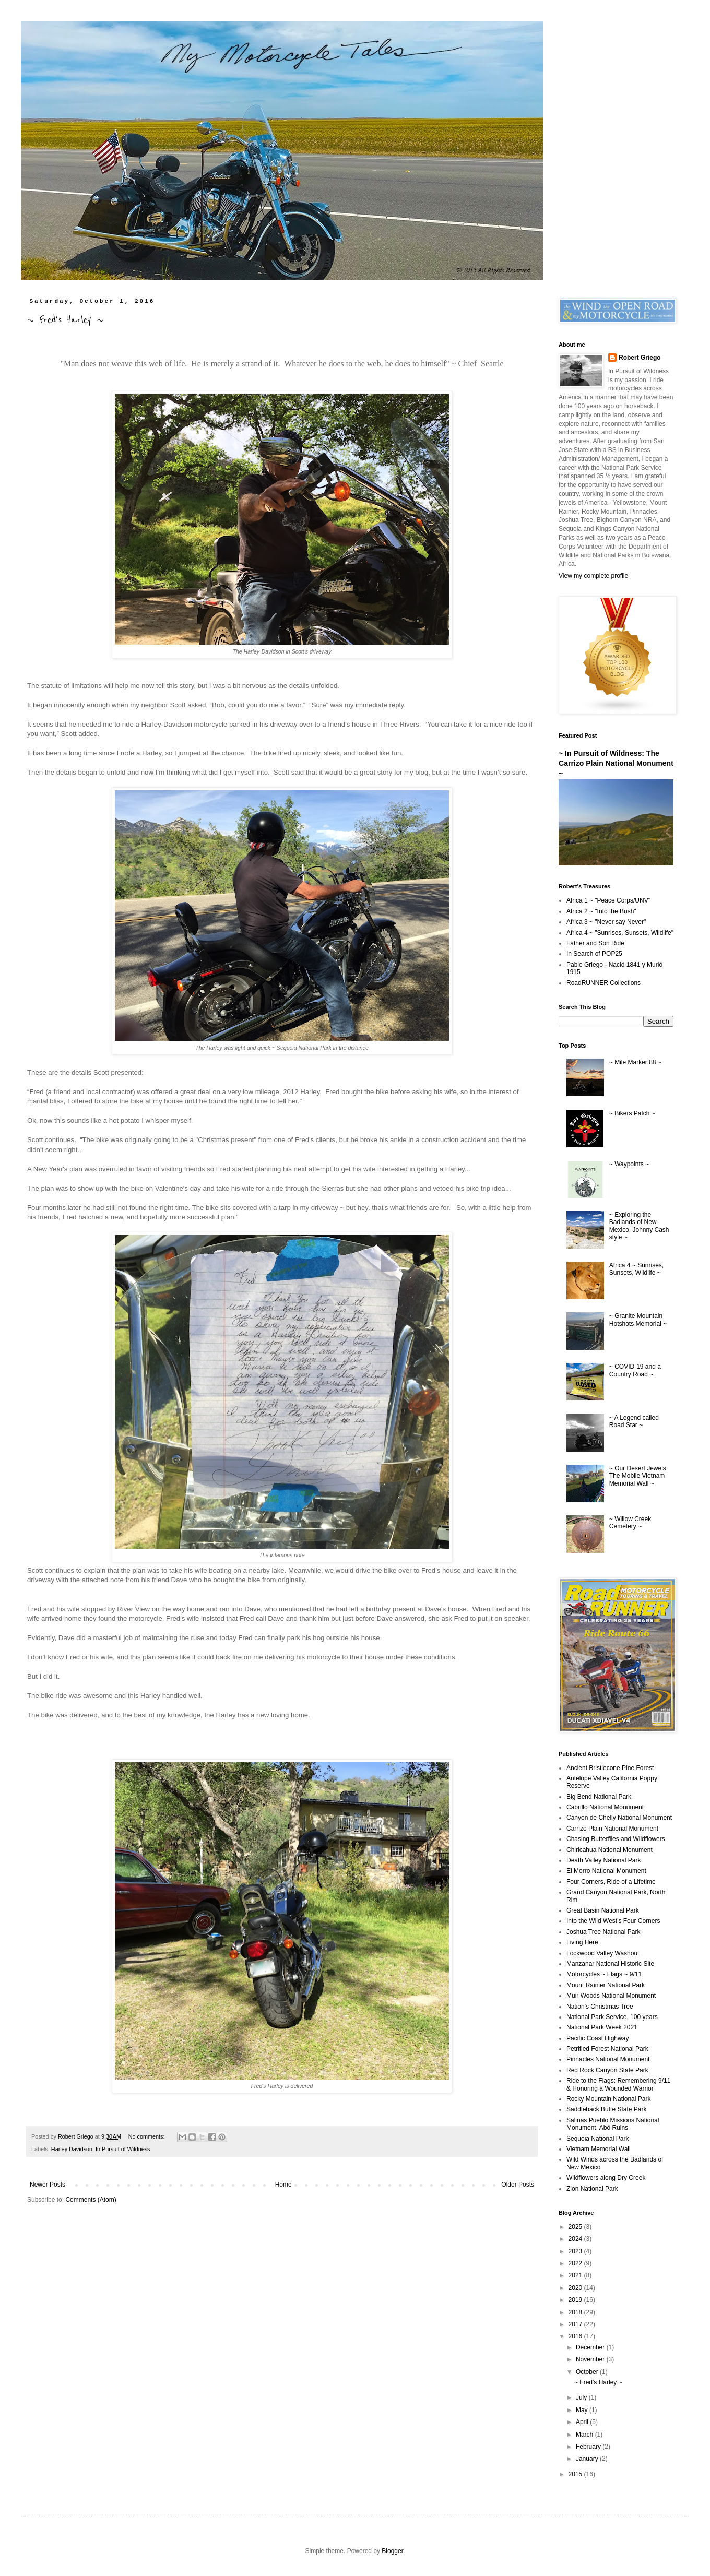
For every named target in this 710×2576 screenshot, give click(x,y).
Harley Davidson (71, 2149)
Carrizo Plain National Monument (612, 1828)
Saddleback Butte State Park (606, 2109)
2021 (576, 2275)
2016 (576, 2336)
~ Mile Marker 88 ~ (635, 1062)
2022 (576, 2263)
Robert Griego (640, 357)
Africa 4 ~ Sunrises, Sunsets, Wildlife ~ (636, 1269)
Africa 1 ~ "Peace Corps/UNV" (608, 900)
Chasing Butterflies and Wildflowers (615, 1839)
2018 (576, 2312)
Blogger (392, 2551)
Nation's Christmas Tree (599, 2006)
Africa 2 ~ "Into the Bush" (601, 911)
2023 (576, 2251)
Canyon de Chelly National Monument (619, 1817)
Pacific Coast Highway (597, 2038)
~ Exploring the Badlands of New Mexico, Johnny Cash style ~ (639, 1226)
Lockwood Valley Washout (602, 1953)
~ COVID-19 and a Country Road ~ (635, 1370)
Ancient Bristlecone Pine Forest (610, 1768)
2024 (576, 2238)
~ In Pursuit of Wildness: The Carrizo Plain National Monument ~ (616, 763)
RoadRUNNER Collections (603, 983)
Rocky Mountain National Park (608, 2099)
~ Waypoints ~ (629, 1164)
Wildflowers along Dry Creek (605, 2177)
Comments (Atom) (90, 2199)
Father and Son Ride (595, 943)
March (585, 2434)
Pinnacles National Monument (607, 2059)
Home (283, 2184)
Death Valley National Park (603, 1860)
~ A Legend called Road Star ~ (634, 1421)
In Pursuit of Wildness (123, 2149)
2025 (576, 2226)
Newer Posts (47, 2184)
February (589, 2446)
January (588, 2458)
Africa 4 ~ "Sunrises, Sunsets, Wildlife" (619, 932)
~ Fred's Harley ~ (65, 320)
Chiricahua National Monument (609, 1850)
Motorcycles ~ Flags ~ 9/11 (604, 1974)
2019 (576, 2300)
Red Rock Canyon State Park (607, 2070)
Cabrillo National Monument (605, 1807)
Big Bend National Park (598, 1796)
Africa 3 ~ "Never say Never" (606, 921)
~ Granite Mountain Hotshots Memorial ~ (638, 1319)
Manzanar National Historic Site (610, 1963)
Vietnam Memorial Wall (598, 2149)
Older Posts (517, 2184)
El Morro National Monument (606, 1870)
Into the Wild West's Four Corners (613, 1921)
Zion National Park (592, 2188)
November (591, 2359)
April (583, 2422)
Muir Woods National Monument (611, 1995)
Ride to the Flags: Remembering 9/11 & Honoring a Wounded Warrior (618, 2084)
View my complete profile (593, 575)
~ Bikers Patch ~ (632, 1113)
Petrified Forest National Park (607, 2048)
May (582, 2410)
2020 (576, 2288)
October (588, 2372)
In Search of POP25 (594, 953)
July (582, 2397)
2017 (576, 2324)
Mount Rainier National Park (605, 1985)
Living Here (582, 1942)
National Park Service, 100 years (612, 2017)
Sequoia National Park (597, 2138)
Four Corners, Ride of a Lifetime (611, 1881)
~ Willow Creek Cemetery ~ (630, 1522)
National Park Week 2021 (601, 2027)
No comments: (147, 2136)
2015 (576, 2474)
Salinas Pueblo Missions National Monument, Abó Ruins (612, 2124)
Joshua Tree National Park (603, 1932)
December (591, 2347)
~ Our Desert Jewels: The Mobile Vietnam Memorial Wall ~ (638, 1476)
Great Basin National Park (602, 1910)
